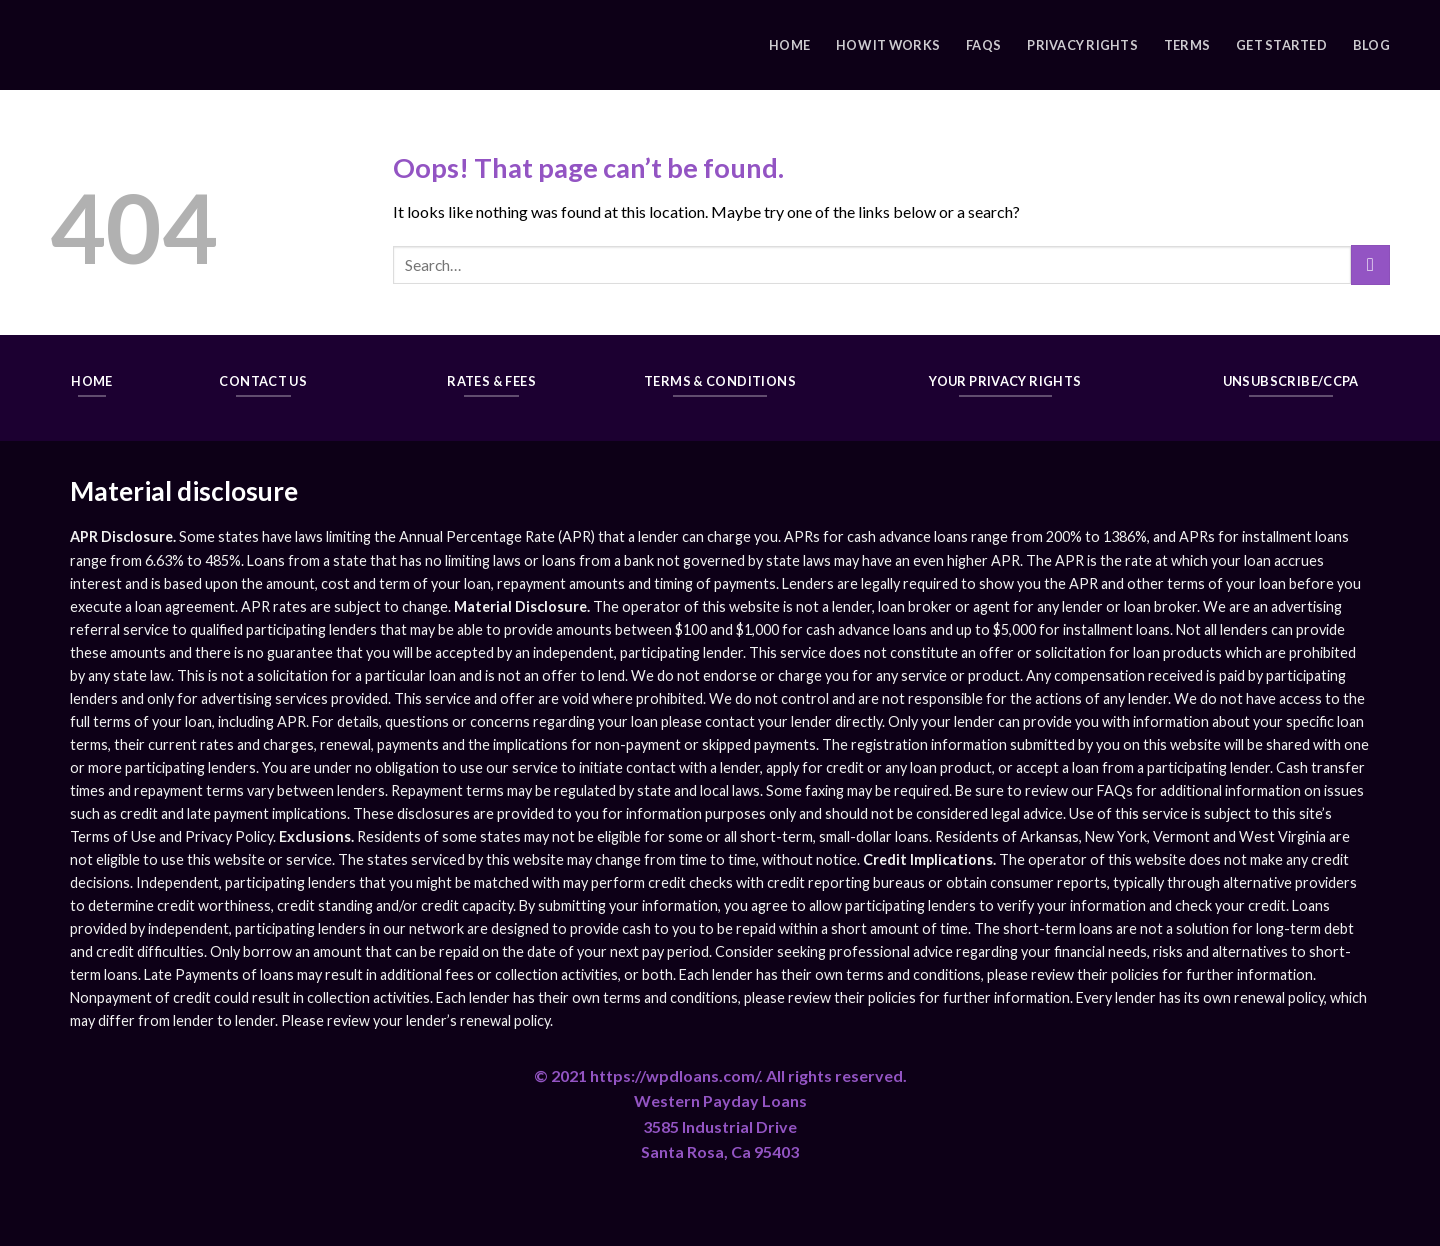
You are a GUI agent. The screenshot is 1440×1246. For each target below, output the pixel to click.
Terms (1187, 45)
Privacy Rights (1082, 45)
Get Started (1281, 45)
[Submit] (1370, 264)
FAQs (983, 45)
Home (789, 45)
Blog (1371, 45)
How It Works (888, 45)
